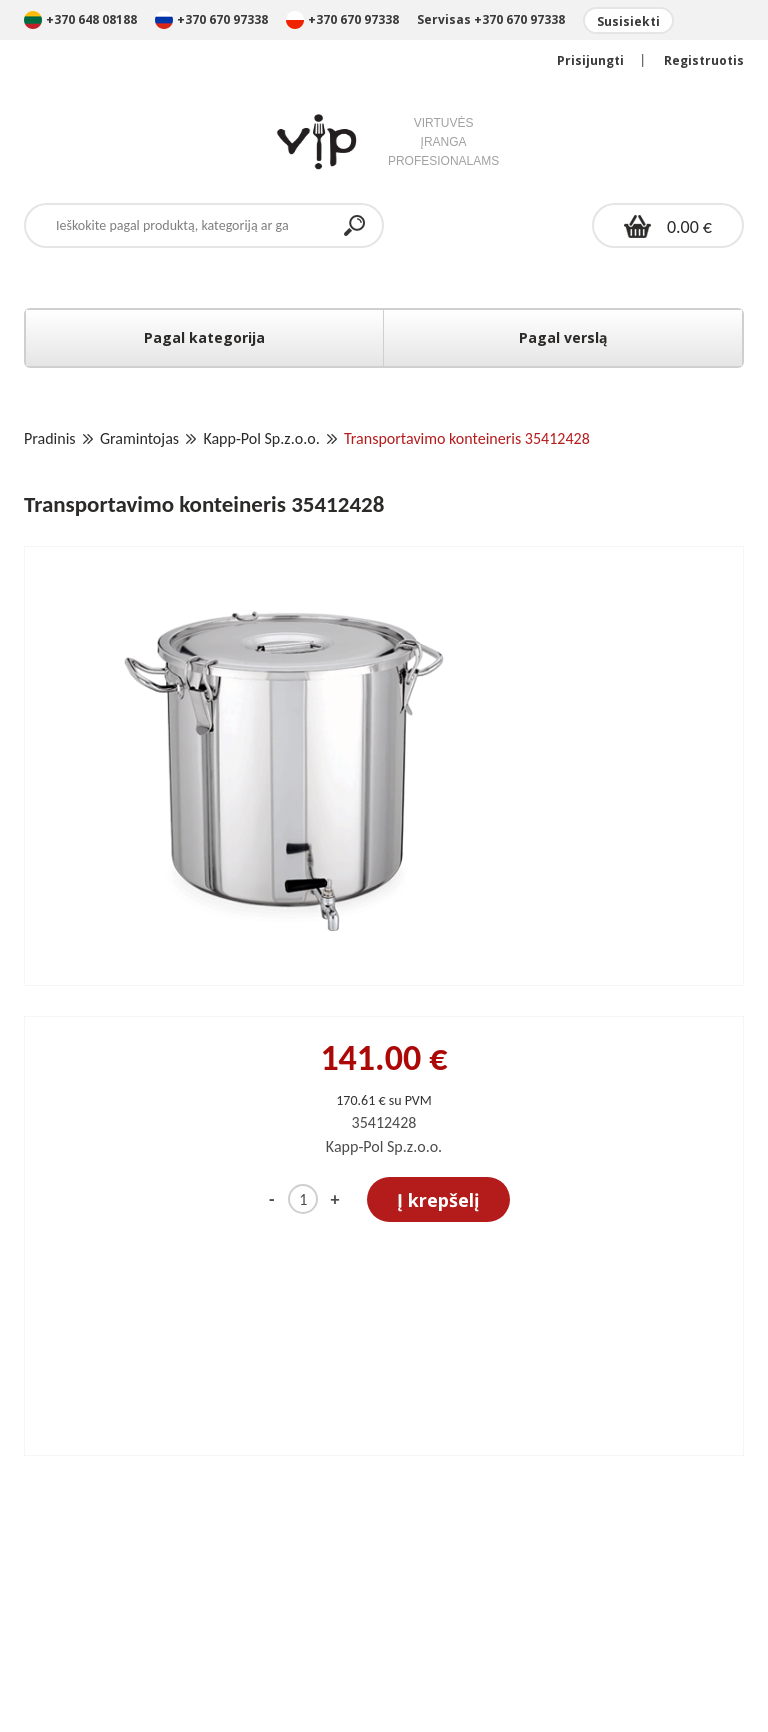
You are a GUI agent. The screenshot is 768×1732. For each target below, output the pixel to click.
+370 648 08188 (80, 19)
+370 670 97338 (213, 19)
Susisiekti (628, 21)
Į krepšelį (438, 1200)
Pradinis (50, 439)
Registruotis (704, 60)
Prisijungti (590, 60)
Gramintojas (139, 439)
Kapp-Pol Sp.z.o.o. (261, 439)
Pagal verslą (563, 337)
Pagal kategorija (204, 337)
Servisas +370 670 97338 (491, 19)
